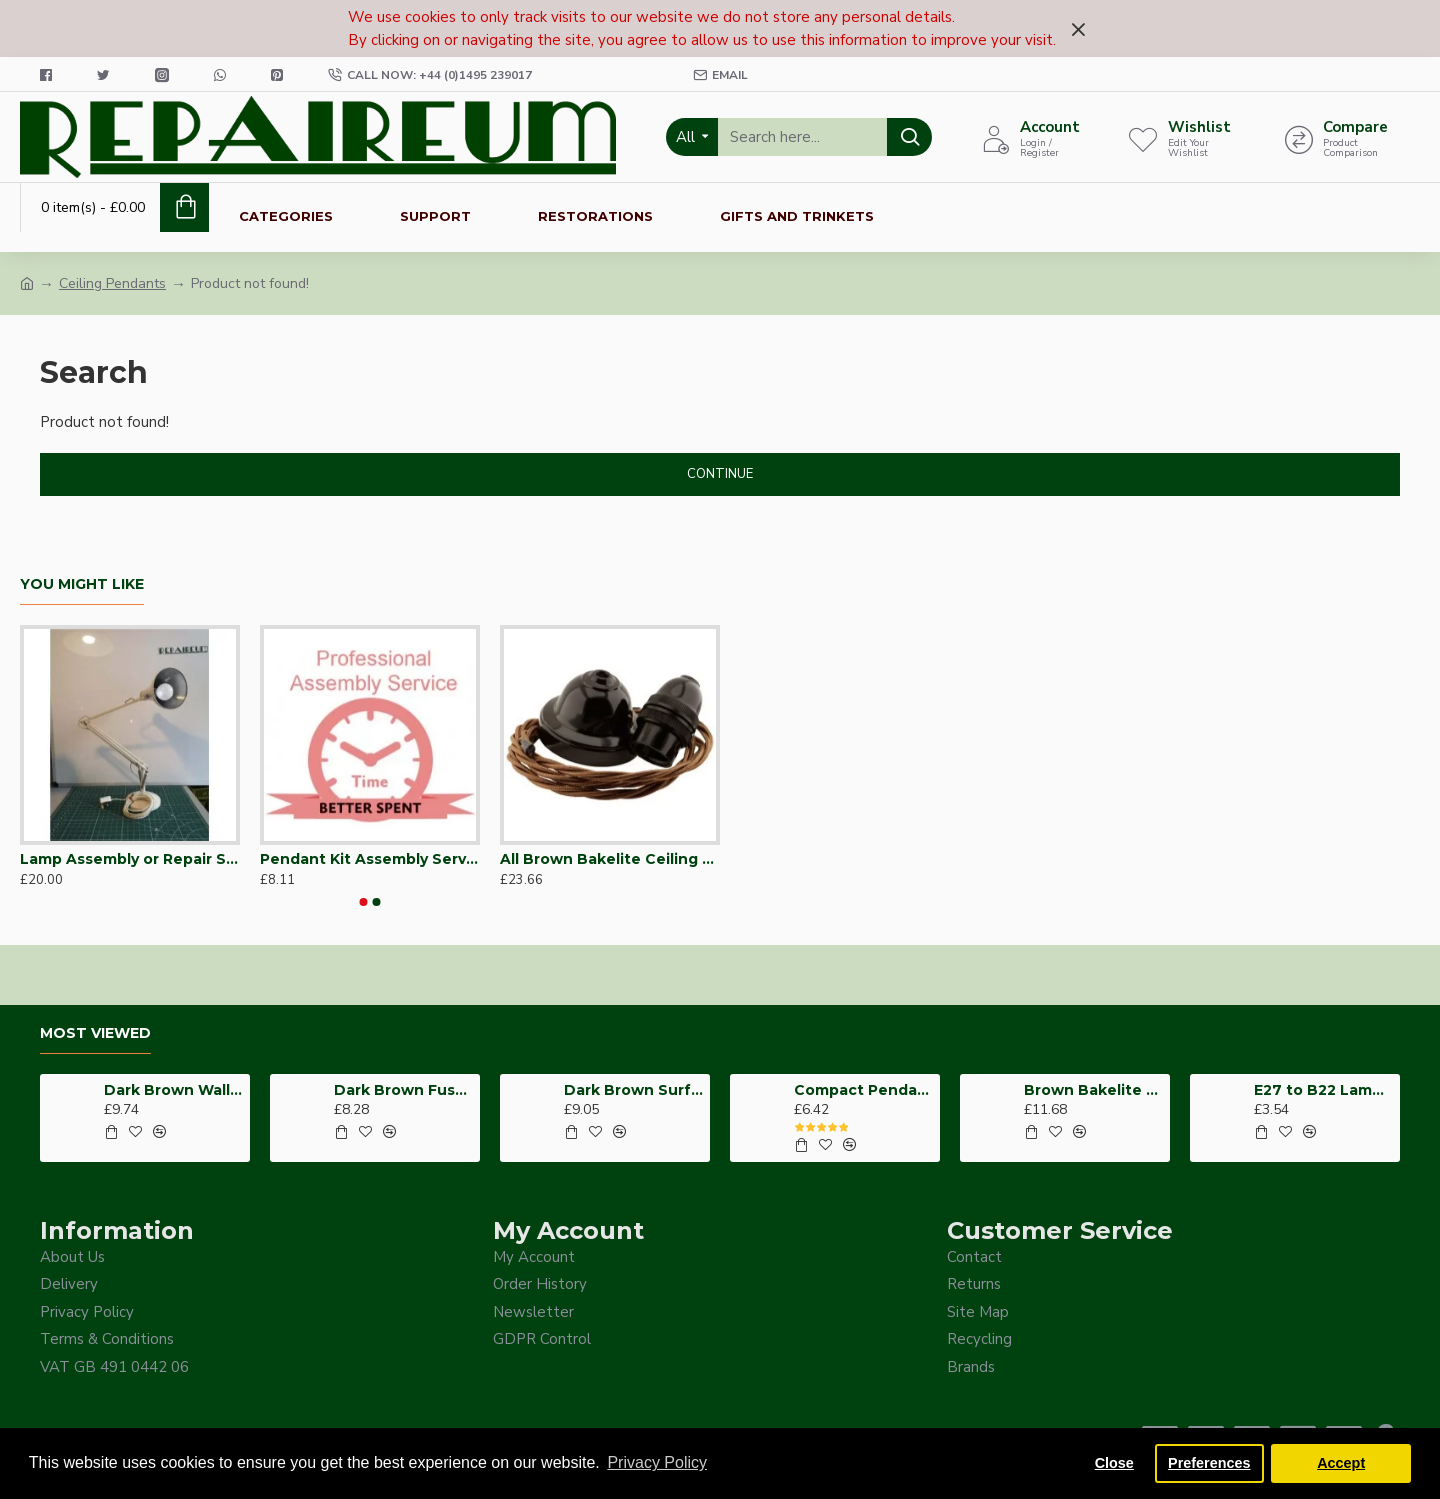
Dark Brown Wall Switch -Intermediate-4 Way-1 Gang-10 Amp (173, 1090)
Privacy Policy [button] (657, 1462)
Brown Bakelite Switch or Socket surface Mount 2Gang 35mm (1093, 1090)
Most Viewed (95, 1033)
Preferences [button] (1209, 1463)
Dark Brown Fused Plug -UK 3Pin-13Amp (403, 1090)
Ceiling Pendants (112, 283)
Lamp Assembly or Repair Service (130, 859)
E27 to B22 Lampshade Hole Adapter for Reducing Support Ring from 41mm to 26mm (1323, 1090)
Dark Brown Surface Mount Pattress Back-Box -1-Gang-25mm (633, 1090)
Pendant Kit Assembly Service (370, 859)
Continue (720, 474)
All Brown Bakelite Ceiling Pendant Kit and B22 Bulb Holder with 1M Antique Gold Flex (610, 859)
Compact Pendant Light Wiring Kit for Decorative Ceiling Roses (863, 1090)
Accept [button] (1341, 1463)
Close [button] (1114, 1463)
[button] (364, 902)
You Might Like (82, 584)
